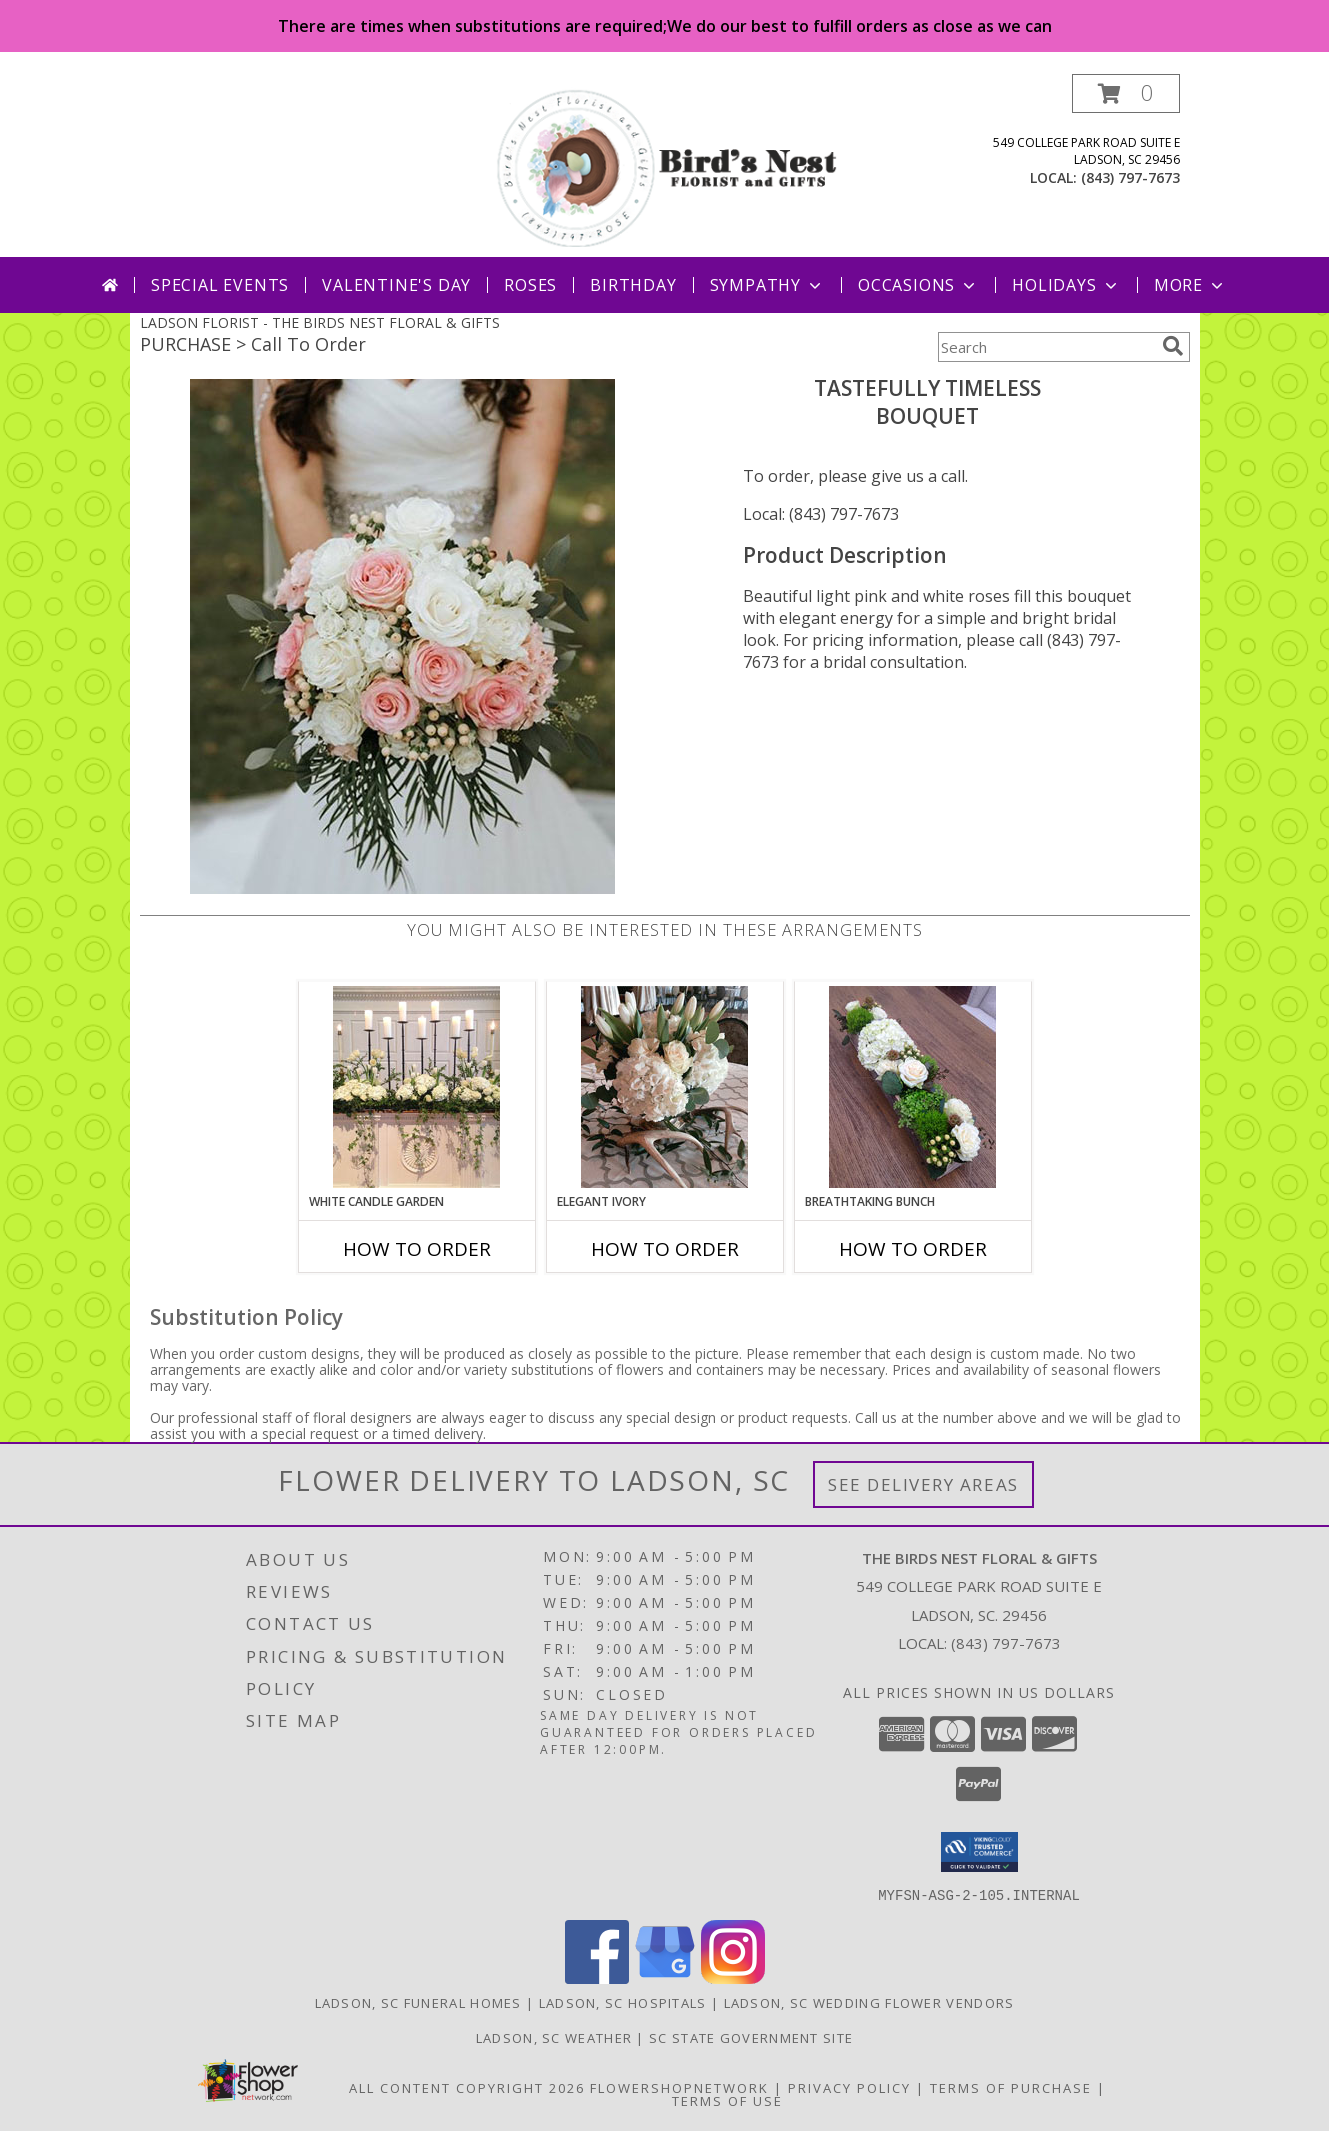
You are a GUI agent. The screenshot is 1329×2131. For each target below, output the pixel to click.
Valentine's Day (396, 285)
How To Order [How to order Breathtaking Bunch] (913, 1249)
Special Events (220, 285)
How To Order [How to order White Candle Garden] (417, 1249)
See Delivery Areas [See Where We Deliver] (923, 1484)
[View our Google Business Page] (665, 1977)
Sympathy (767, 285)
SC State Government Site (751, 2037)
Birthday (633, 285)
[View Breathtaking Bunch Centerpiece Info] (912, 1087)
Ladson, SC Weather (554, 2037)
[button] (1126, 93)
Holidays (1066, 285)
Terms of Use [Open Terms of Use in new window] (727, 2100)
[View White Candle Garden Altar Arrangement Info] (416, 1087)
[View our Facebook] (597, 1977)
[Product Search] (1046, 347)
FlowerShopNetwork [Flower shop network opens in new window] (679, 2087)
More (1190, 285)
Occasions (918, 285)
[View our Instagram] (733, 1977)
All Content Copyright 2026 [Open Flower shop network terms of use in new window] (467, 2087)
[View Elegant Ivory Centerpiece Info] (664, 1087)
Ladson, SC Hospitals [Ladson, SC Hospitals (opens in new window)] (623, 2002)
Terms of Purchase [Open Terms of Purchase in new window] (1011, 2087)
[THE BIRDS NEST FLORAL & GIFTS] (667, 165)
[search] (1173, 346)
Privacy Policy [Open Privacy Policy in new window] (849, 2087)
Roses (530, 285)
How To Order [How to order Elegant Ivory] (665, 1249)
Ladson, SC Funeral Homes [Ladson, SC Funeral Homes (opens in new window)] (418, 2002)
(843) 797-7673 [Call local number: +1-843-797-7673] (1130, 177)
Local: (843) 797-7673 (821, 514)
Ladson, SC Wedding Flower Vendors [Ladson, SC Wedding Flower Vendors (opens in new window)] (869, 2002)
